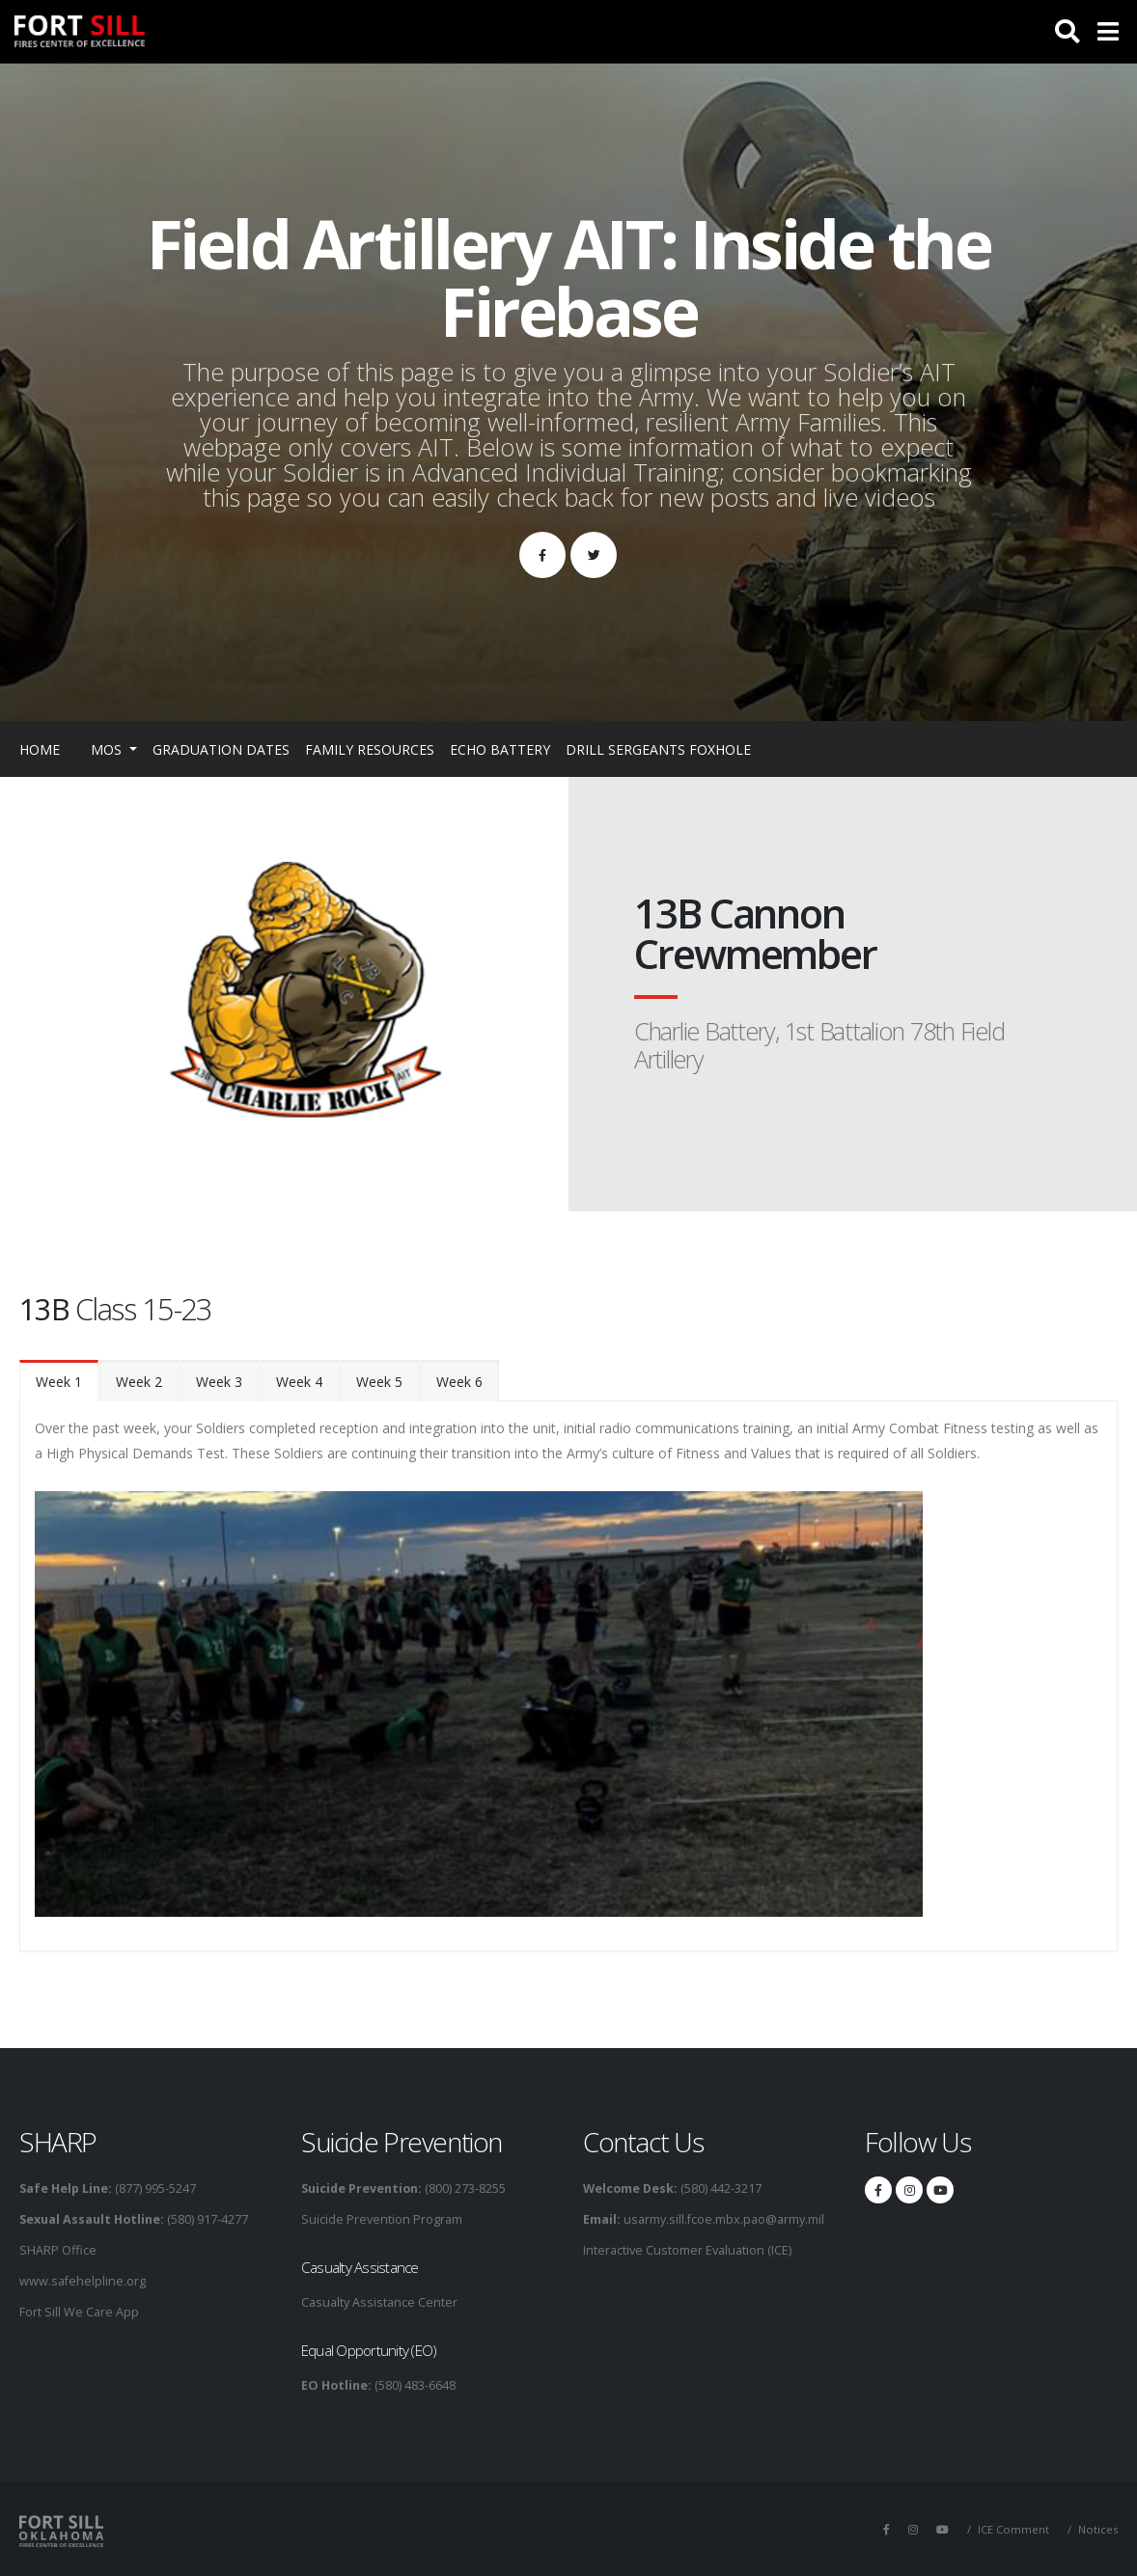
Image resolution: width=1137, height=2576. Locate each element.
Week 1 (59, 1381)
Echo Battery (500, 749)
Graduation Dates (221, 749)
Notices (1098, 2529)
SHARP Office (58, 2250)
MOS (108, 749)
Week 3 (219, 1381)
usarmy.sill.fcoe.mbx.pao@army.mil (722, 2219)
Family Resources (369, 749)
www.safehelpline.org (82, 2281)
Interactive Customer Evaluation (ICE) (687, 2250)
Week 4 (299, 1381)
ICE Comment (1013, 2529)
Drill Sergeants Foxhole (658, 749)
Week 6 (459, 1381)
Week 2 (139, 1381)
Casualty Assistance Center (379, 2302)
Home (39, 749)
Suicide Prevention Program (381, 2219)
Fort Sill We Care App (79, 2312)
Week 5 (379, 1381)
